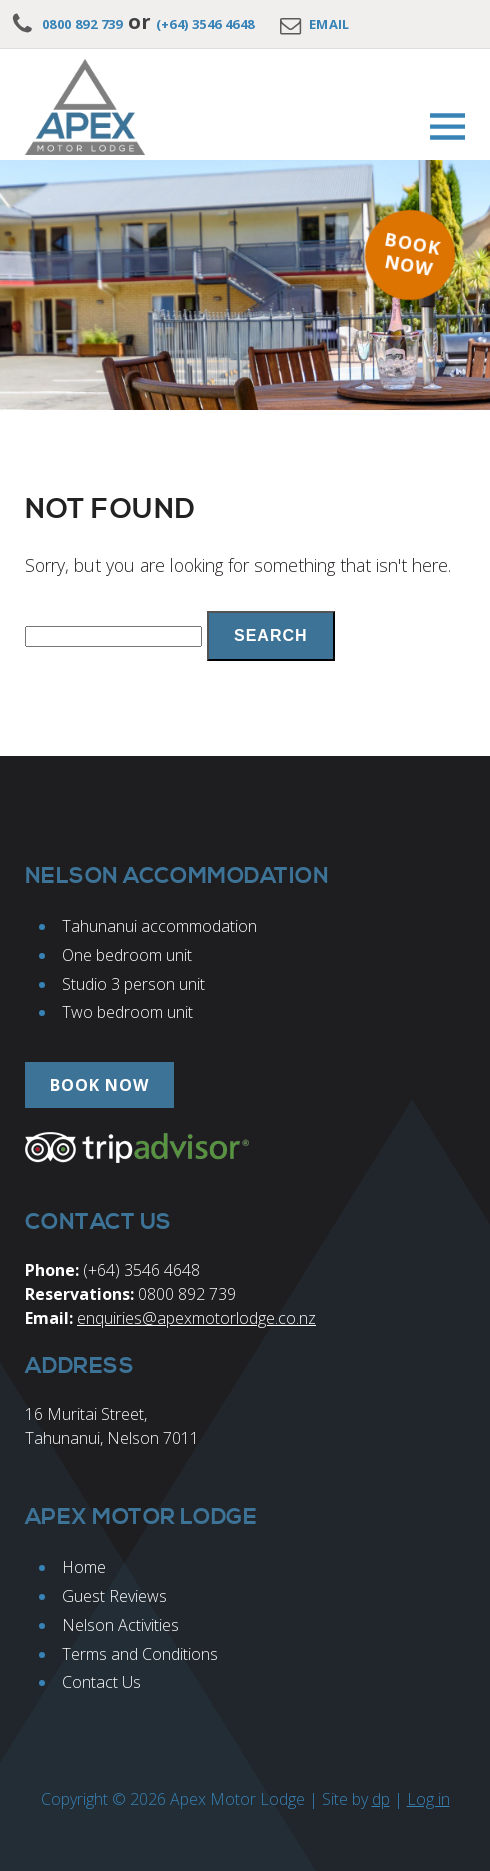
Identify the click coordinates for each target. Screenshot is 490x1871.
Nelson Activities (120, 1625)
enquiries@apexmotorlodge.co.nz (196, 1318)
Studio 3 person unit (133, 984)
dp (381, 1799)
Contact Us (101, 1682)
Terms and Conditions (140, 1654)
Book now (412, 254)
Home (84, 1567)
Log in (428, 1799)
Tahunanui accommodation (159, 926)
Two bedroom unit (127, 1012)
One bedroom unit (127, 955)
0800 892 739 (82, 24)
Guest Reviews (114, 1596)
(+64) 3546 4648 (205, 24)
